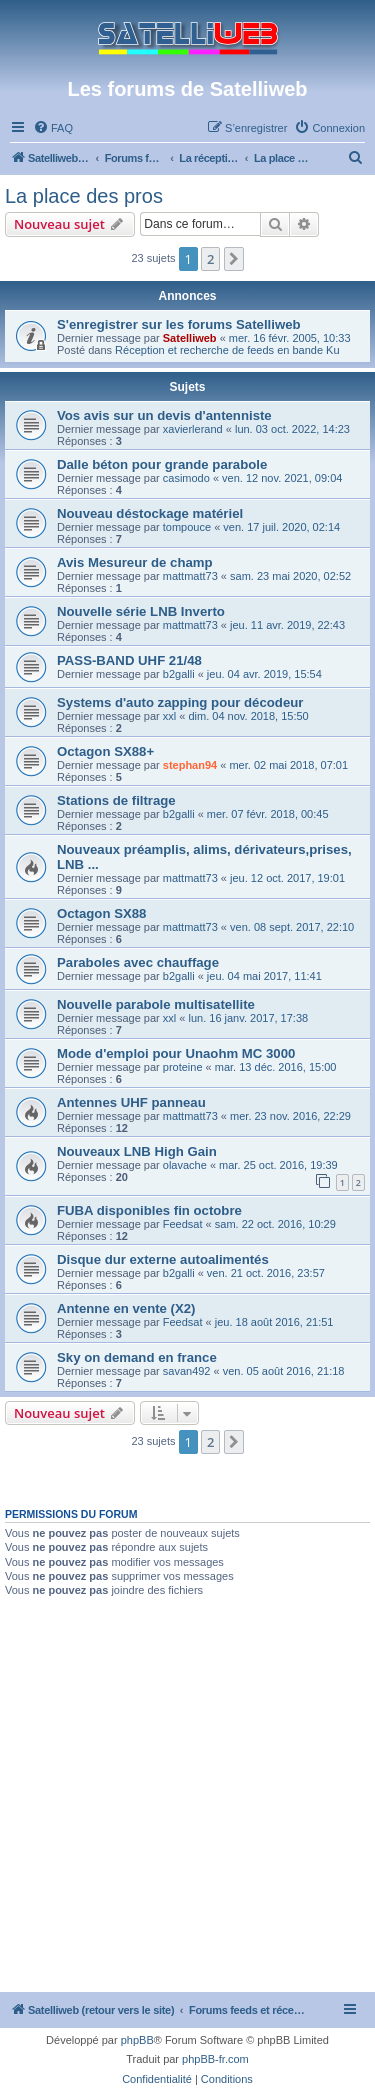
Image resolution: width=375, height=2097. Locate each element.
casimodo (186, 478)
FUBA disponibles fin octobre (149, 1210)
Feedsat (183, 1224)
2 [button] (210, 259)
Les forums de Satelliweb (187, 89)
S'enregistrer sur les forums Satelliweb (179, 324)
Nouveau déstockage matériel (150, 513)
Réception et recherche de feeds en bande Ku (227, 350)
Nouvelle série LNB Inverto (141, 611)
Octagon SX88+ (105, 751)
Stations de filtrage (116, 800)
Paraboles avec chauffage (138, 962)
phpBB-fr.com (215, 2059)
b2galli (179, 674)
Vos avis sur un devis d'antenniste (164, 415)
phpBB (137, 2040)
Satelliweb (190, 338)
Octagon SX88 (101, 913)
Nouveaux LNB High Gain (137, 1151)
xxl (169, 716)
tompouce (187, 527)
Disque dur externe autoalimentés (163, 1259)
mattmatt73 (190, 576)
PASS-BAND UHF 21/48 (129, 660)
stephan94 (190, 765)
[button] (234, 259)
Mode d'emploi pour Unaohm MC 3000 (176, 1053)
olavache (185, 1165)
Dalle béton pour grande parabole (162, 464)
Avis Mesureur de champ (135, 562)
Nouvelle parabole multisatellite (156, 1004)
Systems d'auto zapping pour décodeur (180, 702)
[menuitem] (53, 128)
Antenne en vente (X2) (126, 1308)
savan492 (187, 1371)
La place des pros (84, 196)
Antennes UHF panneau (131, 1102)
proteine (183, 1067)
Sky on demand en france (137, 1357)
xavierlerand (193, 429)
